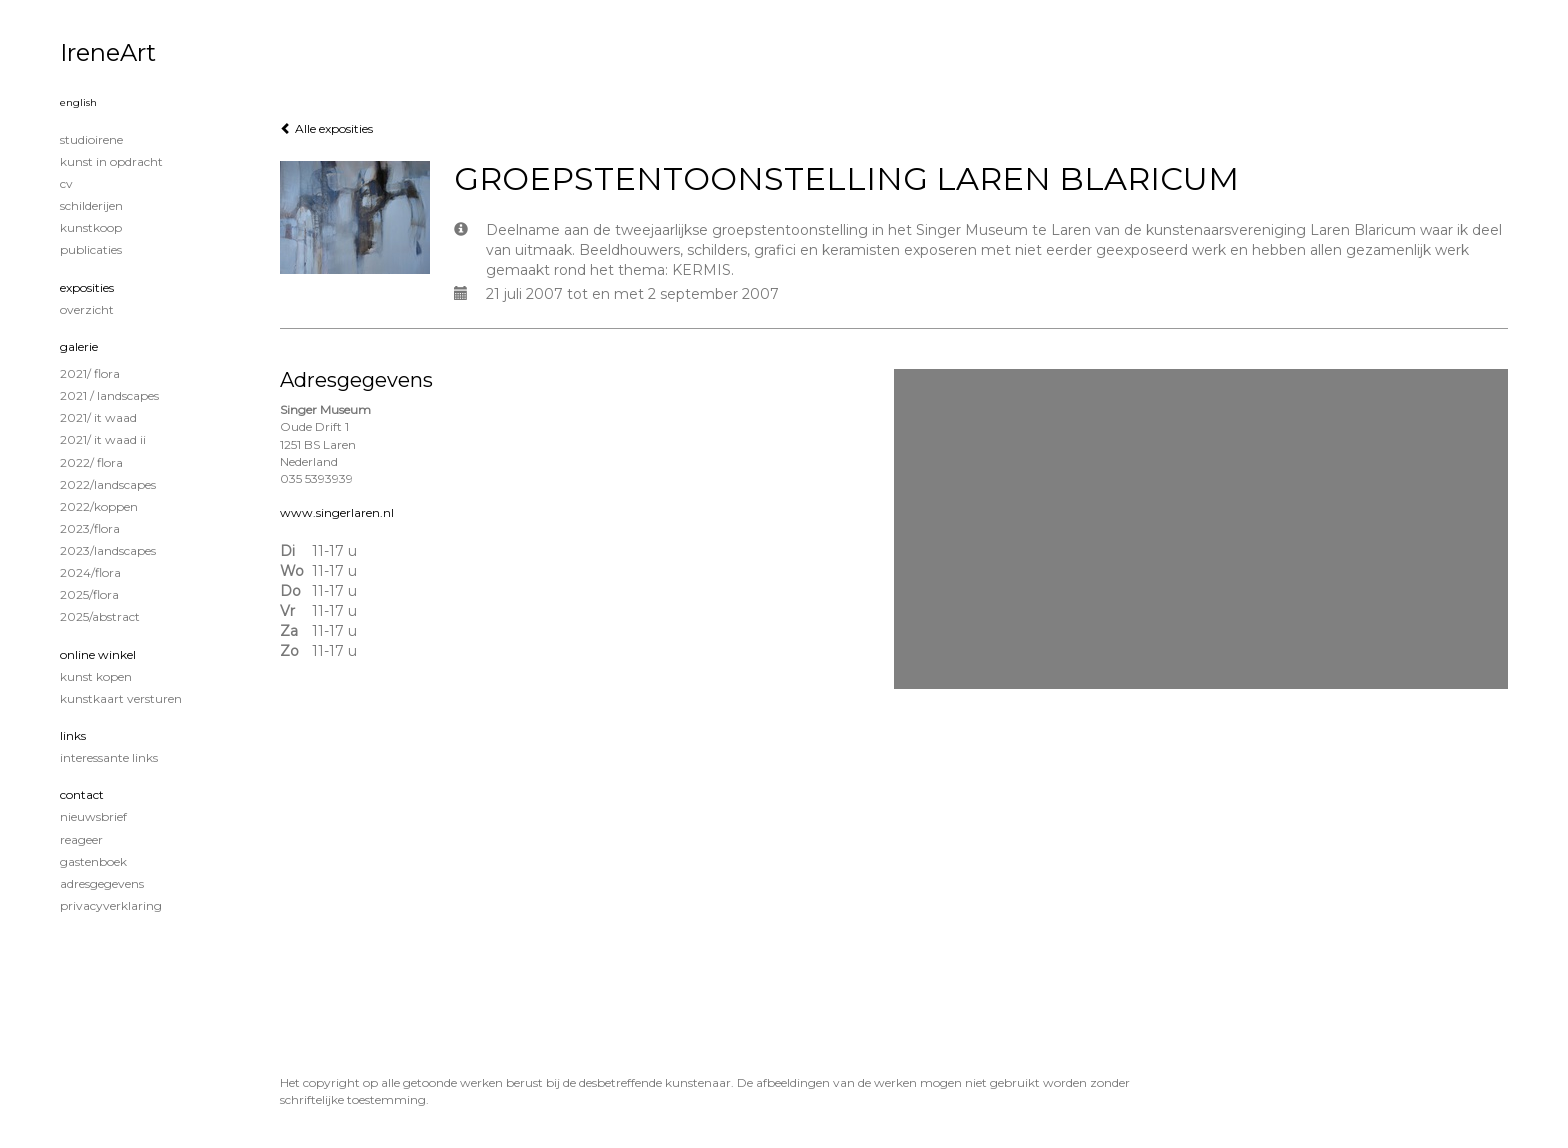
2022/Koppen (99, 506)
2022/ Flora (91, 462)
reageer (81, 839)
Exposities (87, 287)
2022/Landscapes (108, 484)
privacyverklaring (111, 905)
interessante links (109, 757)
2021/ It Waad (98, 417)
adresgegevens (102, 883)
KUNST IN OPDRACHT (111, 161)
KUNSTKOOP (91, 227)
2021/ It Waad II (103, 439)
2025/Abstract (100, 616)
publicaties (91, 249)
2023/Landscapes (108, 550)
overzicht (87, 309)
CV (66, 183)
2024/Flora (90, 572)
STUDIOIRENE (91, 139)
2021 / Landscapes (109, 395)
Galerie (79, 346)
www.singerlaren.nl (337, 512)
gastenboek (93, 861)
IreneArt (108, 52)
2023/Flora (90, 528)
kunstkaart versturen (121, 698)
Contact (82, 794)
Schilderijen (91, 205)
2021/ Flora (90, 373)
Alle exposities (326, 128)
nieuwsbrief (93, 816)
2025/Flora (89, 594)
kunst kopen (96, 676)
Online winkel (98, 654)
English (78, 102)
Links (73, 735)
